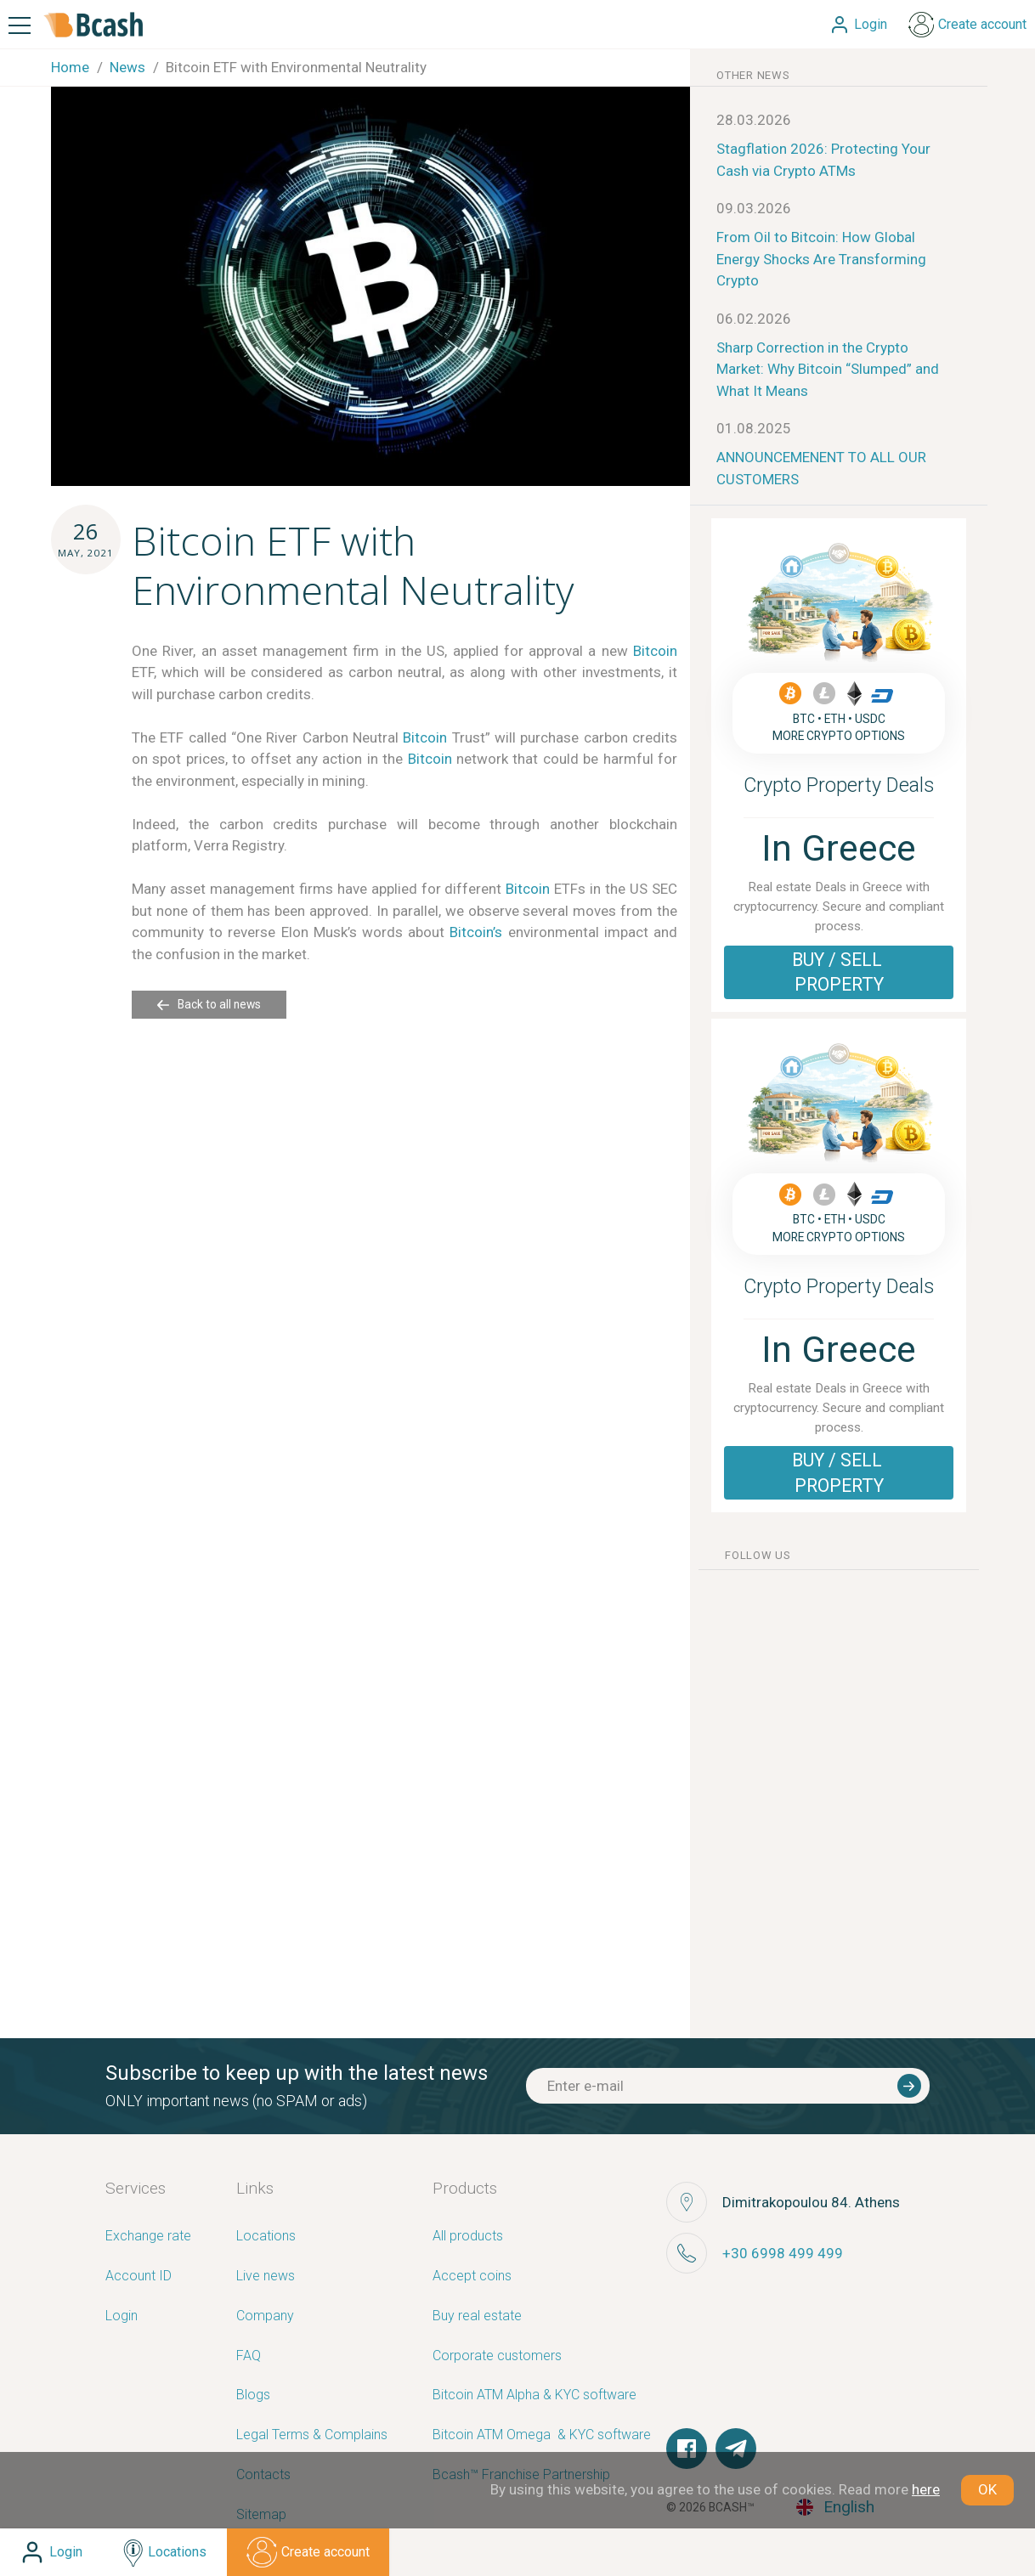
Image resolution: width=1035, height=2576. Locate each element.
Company (265, 2316)
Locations (266, 2236)
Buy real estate (477, 2316)
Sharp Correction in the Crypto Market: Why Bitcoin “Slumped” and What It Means (827, 369)
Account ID (138, 2276)
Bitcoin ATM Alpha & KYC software (534, 2395)
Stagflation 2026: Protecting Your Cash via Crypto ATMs (823, 159)
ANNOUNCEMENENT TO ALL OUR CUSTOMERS (821, 468)
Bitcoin (655, 650)
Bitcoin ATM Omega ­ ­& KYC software (542, 2435)
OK (987, 2489)
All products (468, 2236)
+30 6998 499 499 (782, 2253)
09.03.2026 (753, 208)
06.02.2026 (753, 318)
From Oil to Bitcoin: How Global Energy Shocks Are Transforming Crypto (821, 259)
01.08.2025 (753, 428)
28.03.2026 (753, 119)
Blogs (253, 2395)
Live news (265, 2276)
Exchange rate (148, 2236)
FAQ (248, 2356)
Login (121, 2316)
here (926, 2489)
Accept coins (472, 2276)
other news (753, 75)
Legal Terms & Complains (311, 2435)
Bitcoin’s (476, 932)
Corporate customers (497, 2356)
